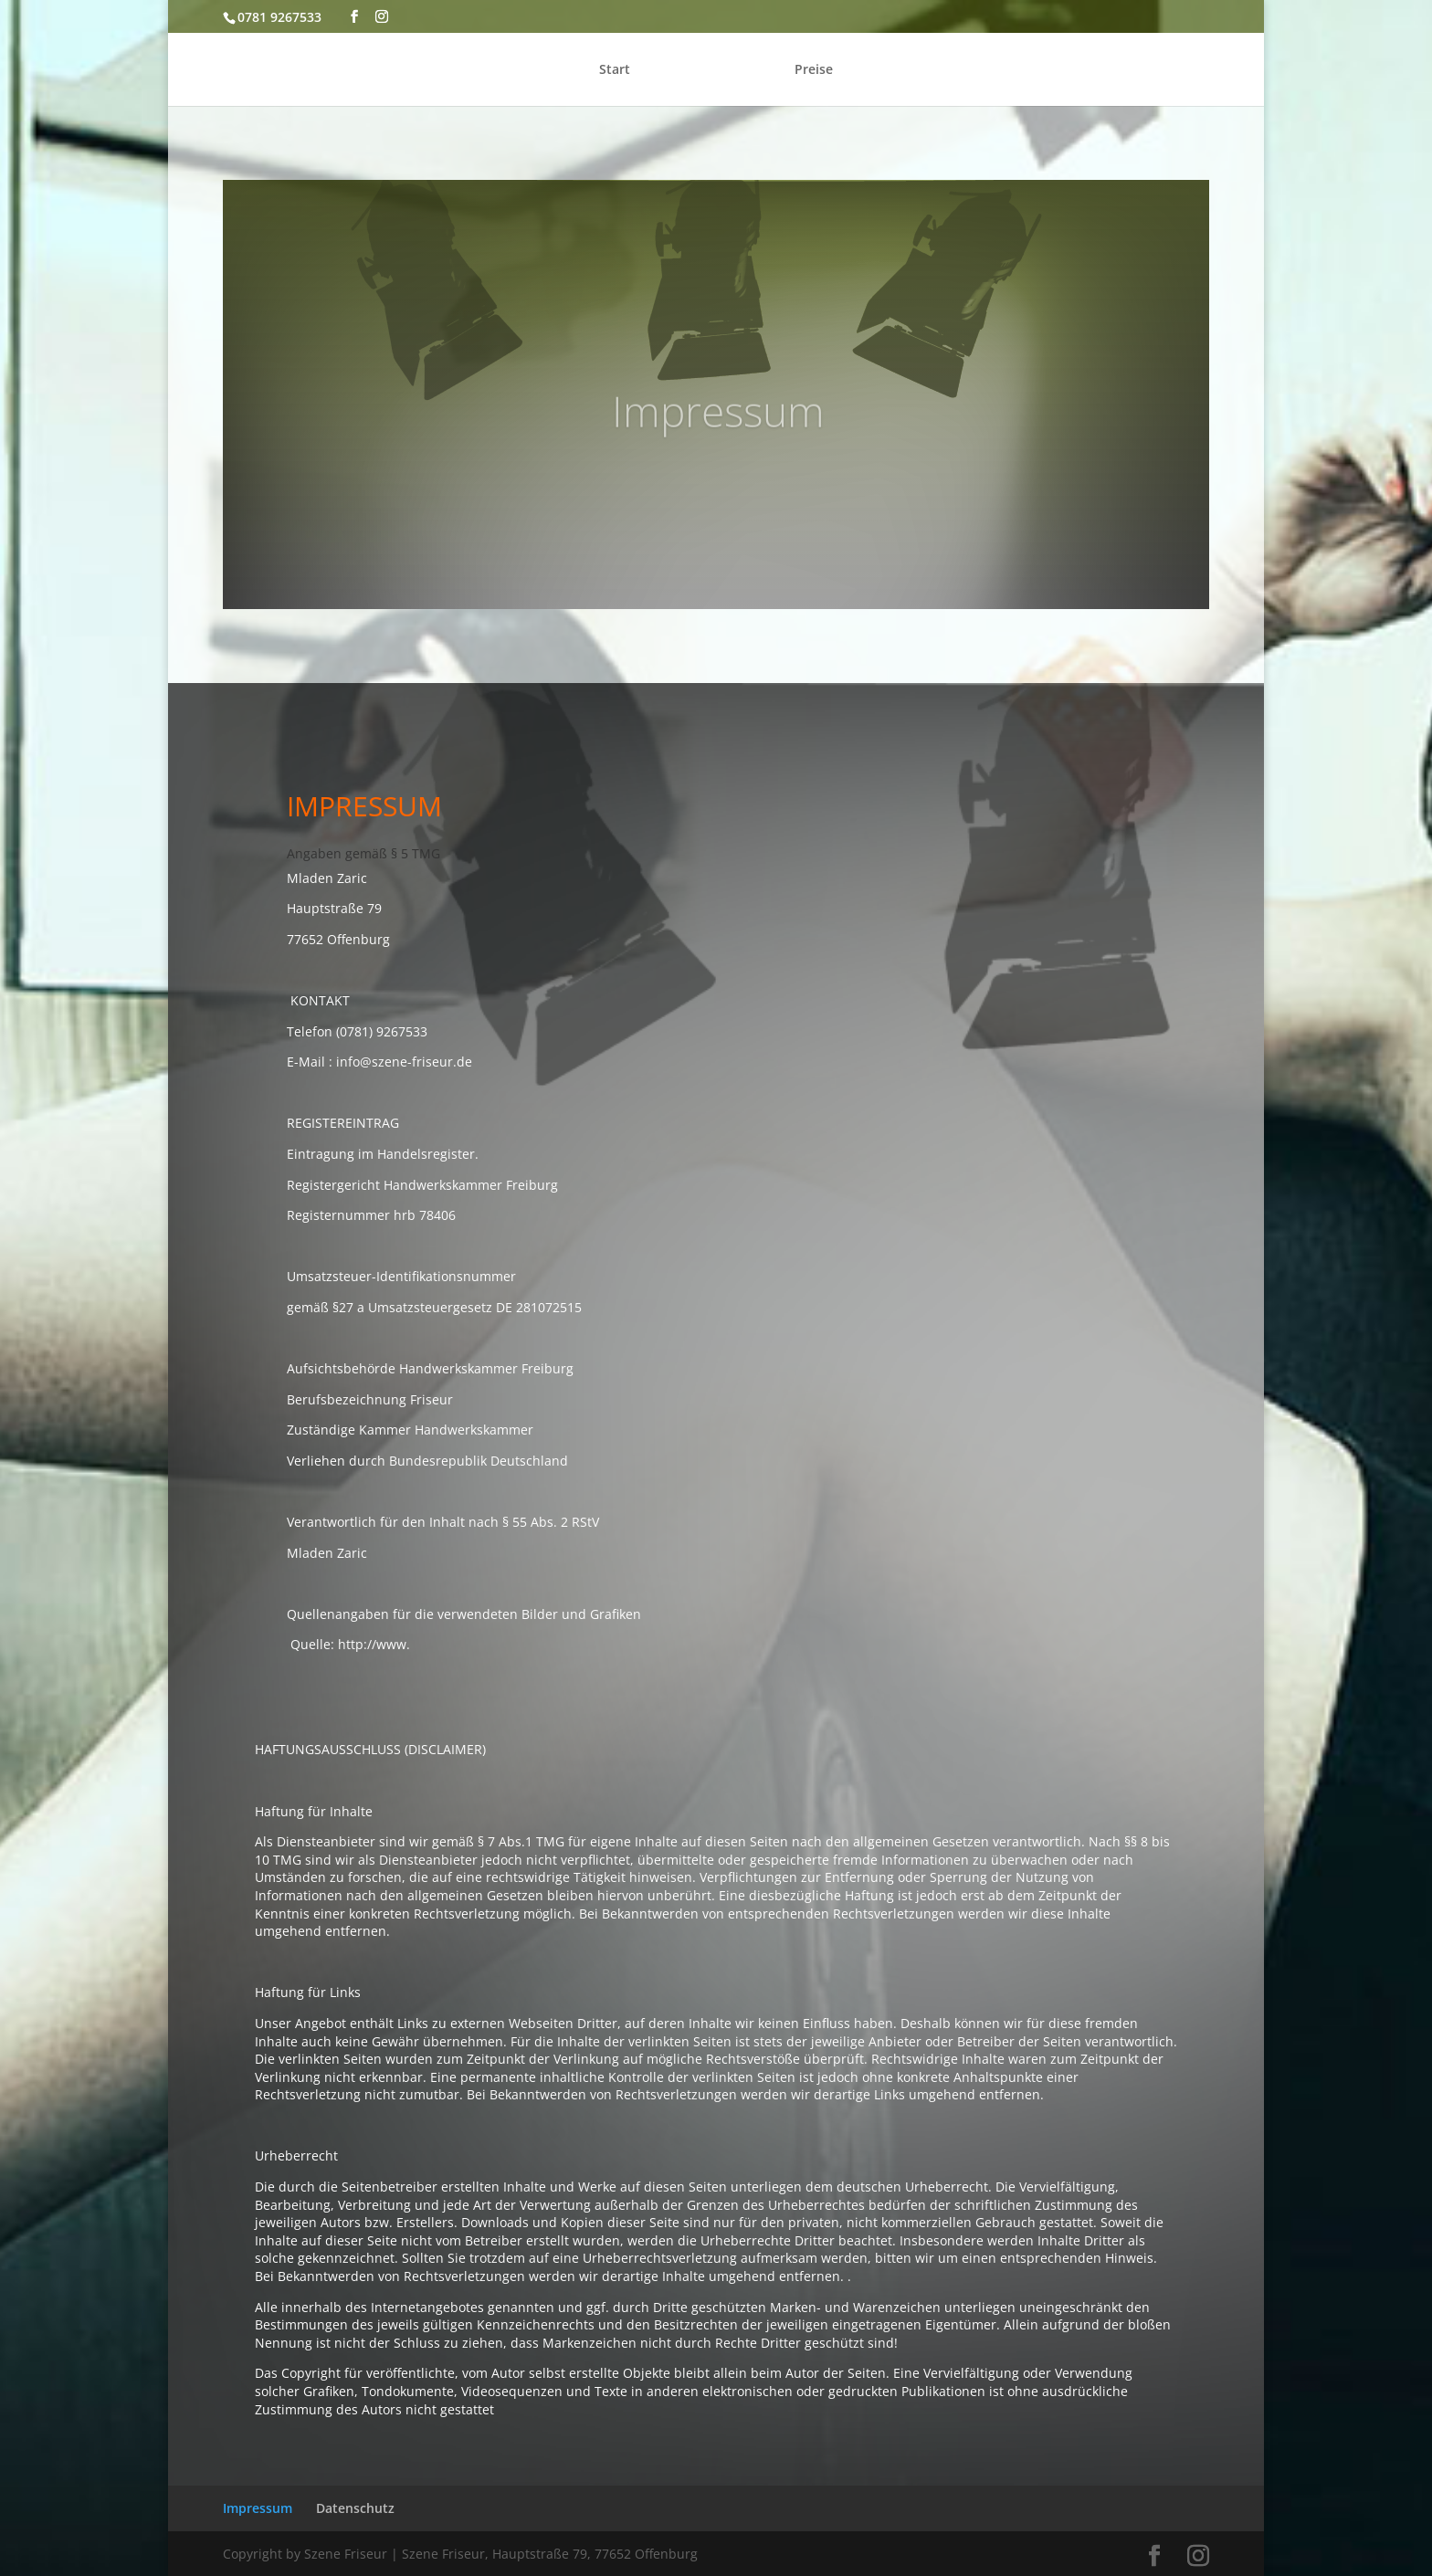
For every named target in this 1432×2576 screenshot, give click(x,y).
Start (614, 70)
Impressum (257, 2508)
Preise (814, 70)
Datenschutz (355, 2508)
